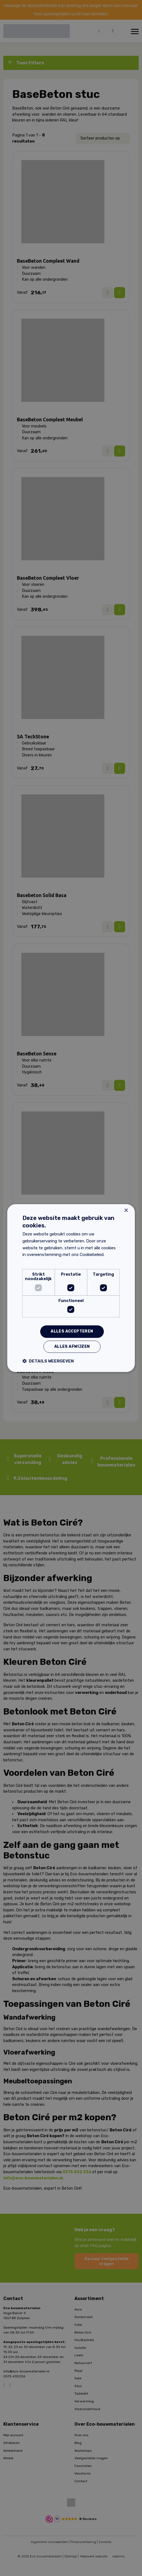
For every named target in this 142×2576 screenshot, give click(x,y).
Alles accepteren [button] (72, 1331)
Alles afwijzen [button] (72, 1346)
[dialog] (71, 1288)
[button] (48, 1361)
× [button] (126, 1211)
